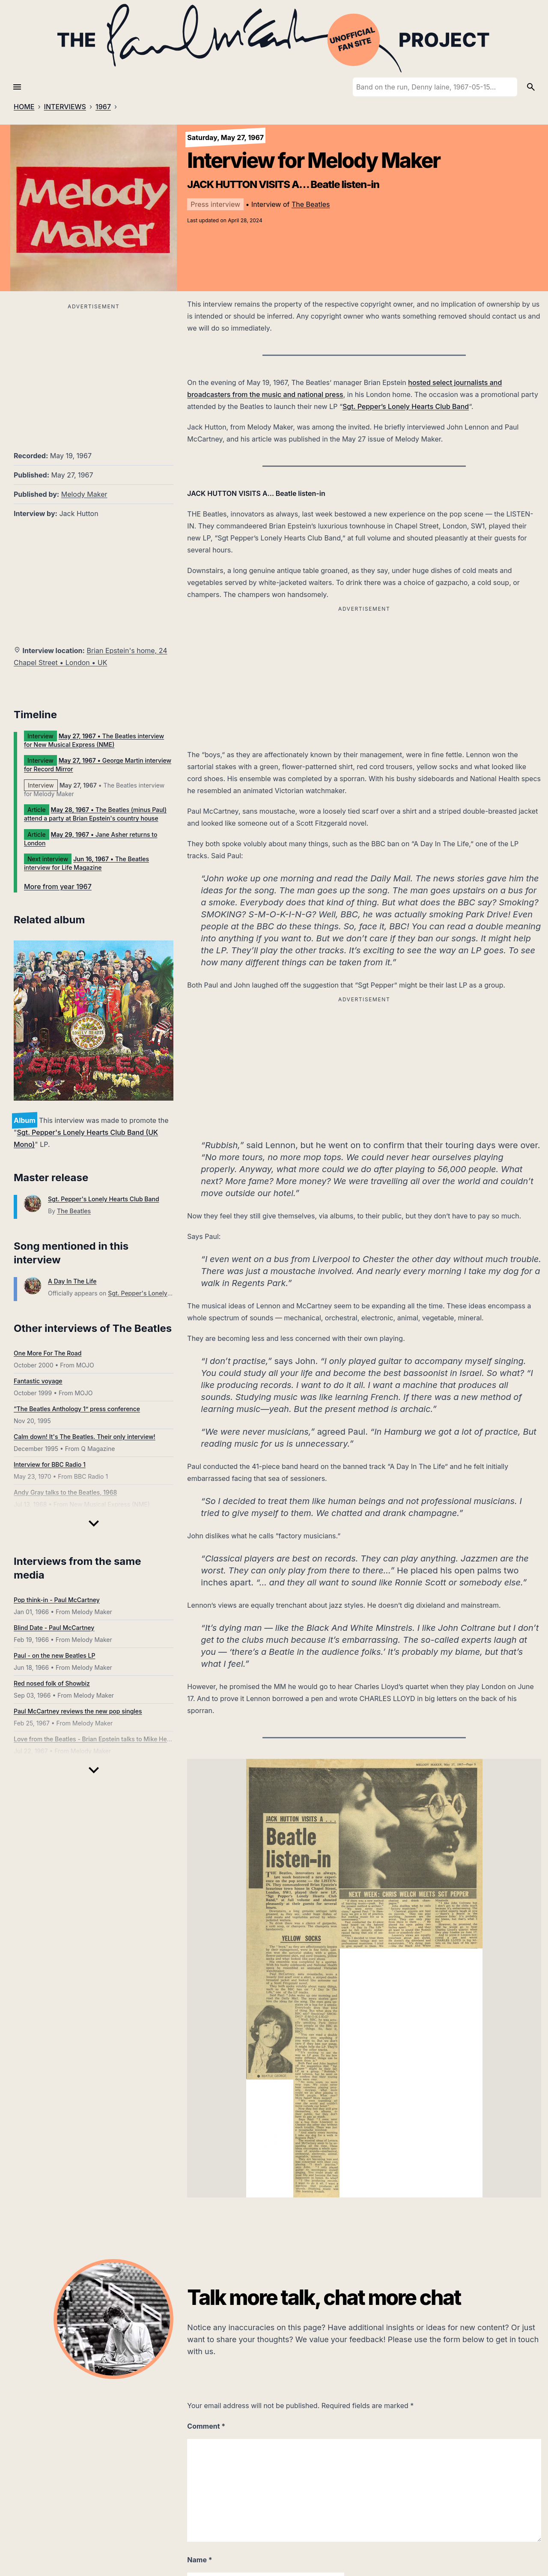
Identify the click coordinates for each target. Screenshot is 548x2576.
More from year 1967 (58, 886)
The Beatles (311, 204)
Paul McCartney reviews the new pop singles (78, 1711)
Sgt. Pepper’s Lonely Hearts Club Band (405, 406)
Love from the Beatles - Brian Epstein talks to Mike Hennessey (102, 1739)
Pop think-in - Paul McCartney (57, 1599)
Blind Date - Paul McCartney (54, 1627)
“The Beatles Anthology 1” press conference (77, 1408)
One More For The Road (47, 1353)
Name (199, 2559)
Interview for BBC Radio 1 (50, 1464)
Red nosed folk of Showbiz (52, 1683)
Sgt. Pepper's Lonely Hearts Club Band (103, 1199)
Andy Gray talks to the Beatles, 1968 (65, 1492)
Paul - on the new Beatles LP (54, 1655)
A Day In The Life (72, 1281)
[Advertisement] (93, 372)
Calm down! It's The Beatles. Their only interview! (84, 1436)
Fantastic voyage (38, 1381)
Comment (206, 2426)
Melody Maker (84, 494)
